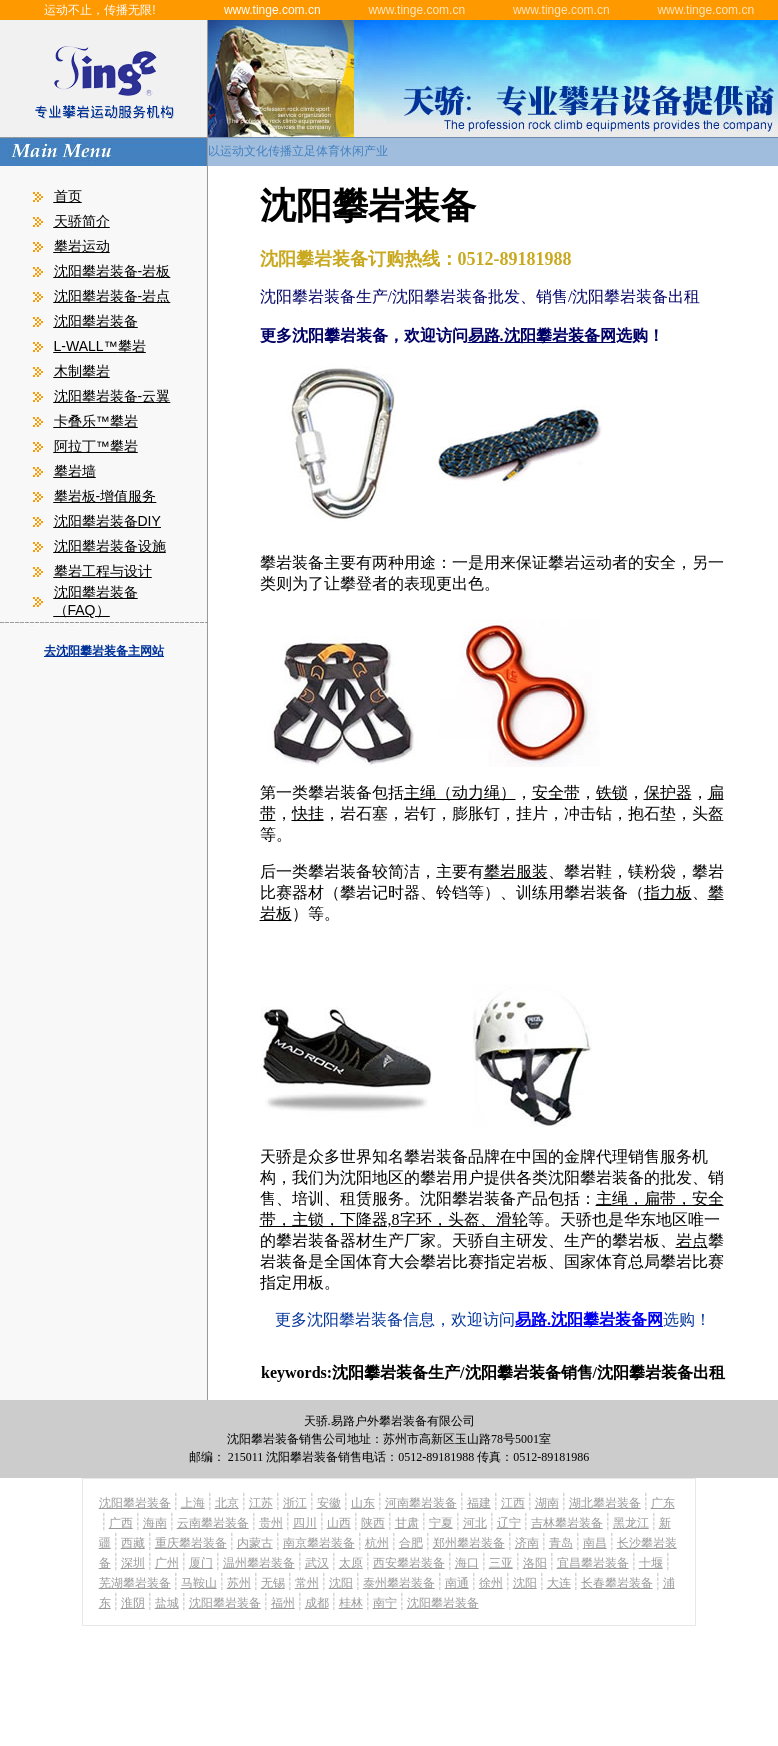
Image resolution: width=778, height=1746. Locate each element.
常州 (307, 1583)
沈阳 (341, 1583)
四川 (305, 1523)
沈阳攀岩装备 (96, 321)
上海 (193, 1503)
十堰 (651, 1563)
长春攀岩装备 (617, 1583)
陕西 (373, 1523)
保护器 (668, 792)
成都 (317, 1603)
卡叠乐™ (82, 421)
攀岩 (132, 346)
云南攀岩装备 (213, 1523)
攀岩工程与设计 (103, 571)
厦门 (201, 1563)
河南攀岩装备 (421, 1503)
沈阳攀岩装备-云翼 (112, 396)
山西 (339, 1523)
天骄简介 (82, 221)
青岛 (561, 1543)
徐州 (491, 1583)
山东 (363, 1503)
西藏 (133, 1543)
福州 (283, 1603)
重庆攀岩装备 (191, 1543)
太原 (351, 1563)
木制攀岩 (82, 371)
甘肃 (407, 1523)
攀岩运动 (82, 246)
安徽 (329, 1503)
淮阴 (133, 1603)
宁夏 (441, 1523)
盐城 (167, 1603)
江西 (513, 1503)
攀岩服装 (516, 871)
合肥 (411, 1543)
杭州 (377, 1543)
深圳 (133, 1563)
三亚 (501, 1563)
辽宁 (509, 1523)
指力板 (668, 892)
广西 (121, 1523)
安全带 (556, 792)
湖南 (547, 1503)
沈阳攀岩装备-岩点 (112, 296)
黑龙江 (631, 1523)
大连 (559, 1583)
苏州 (239, 1583)
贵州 (271, 1523)
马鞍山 (199, 1583)
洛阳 (535, 1563)
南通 (457, 1583)
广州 (167, 1563)
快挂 (308, 813)
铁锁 (612, 792)
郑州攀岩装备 (469, 1543)
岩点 (692, 1240)
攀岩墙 (75, 471)
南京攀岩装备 (319, 1543)
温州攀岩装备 (259, 1563)
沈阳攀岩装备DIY (107, 521)
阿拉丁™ (82, 446)
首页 (68, 196)
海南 (155, 1523)
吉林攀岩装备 (567, 1523)
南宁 (385, 1603)
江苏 (261, 1503)
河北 (475, 1523)
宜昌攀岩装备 (593, 1563)
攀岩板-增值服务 (105, 496)
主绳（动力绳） (460, 792)
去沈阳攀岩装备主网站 (104, 651)
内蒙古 (255, 1543)
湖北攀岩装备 (605, 1503)
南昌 (595, 1543)
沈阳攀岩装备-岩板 (112, 271)
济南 (527, 1543)
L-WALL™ (86, 346)
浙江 (295, 1503)
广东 (663, 1503)
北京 (227, 1503)
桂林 (351, 1603)
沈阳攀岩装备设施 (110, 546)
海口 (467, 1563)
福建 (479, 1503)
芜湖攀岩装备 (135, 1583)
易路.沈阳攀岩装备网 (542, 335)
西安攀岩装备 (409, 1563)
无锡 (273, 1583)
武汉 (317, 1563)
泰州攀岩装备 (399, 1583)
